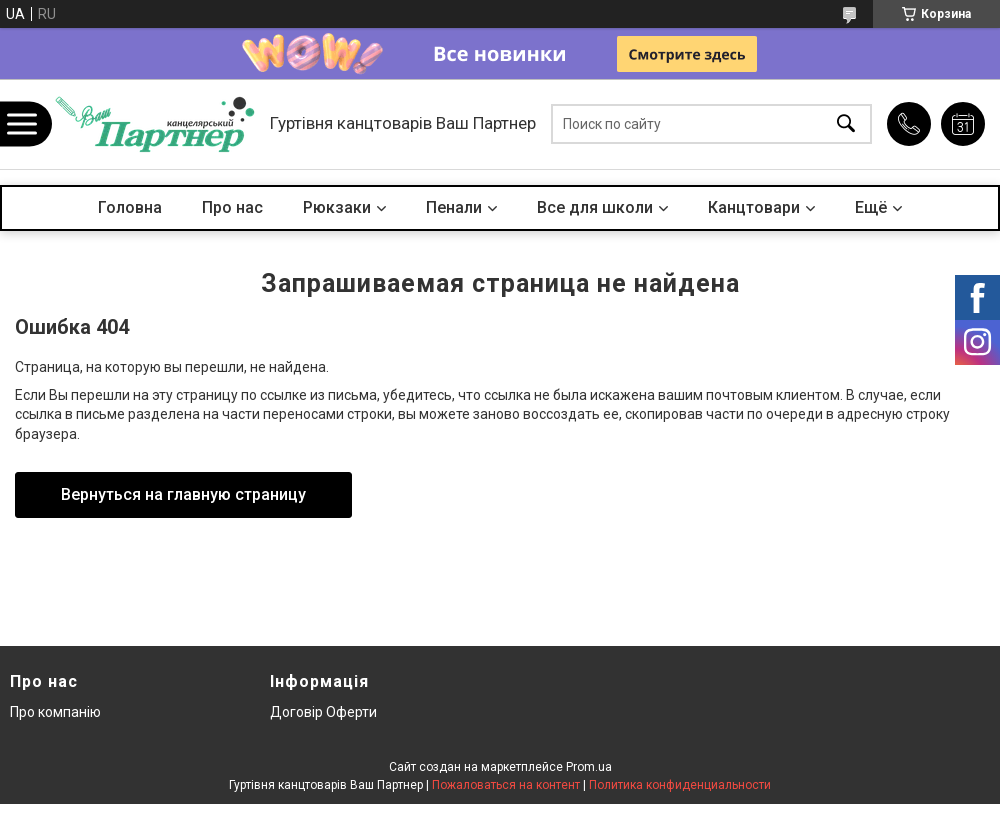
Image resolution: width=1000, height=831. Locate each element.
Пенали (454, 207)
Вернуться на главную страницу (183, 494)
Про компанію (55, 712)
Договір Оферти (323, 712)
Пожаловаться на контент (506, 785)
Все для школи (595, 207)
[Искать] (846, 124)
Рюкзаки (337, 207)
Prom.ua (589, 767)
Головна (130, 207)
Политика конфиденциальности (680, 785)
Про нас (232, 207)
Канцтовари (754, 207)
